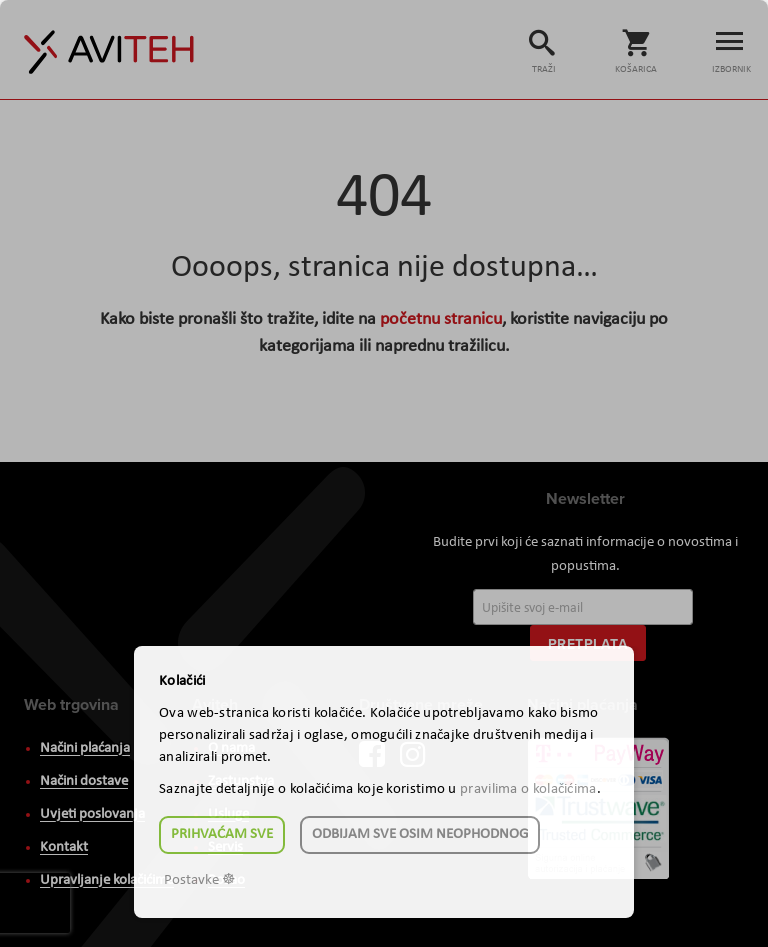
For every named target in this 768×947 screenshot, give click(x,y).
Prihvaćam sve (222, 834)
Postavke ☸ (199, 880)
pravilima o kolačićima (528, 789)
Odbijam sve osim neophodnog (420, 834)
